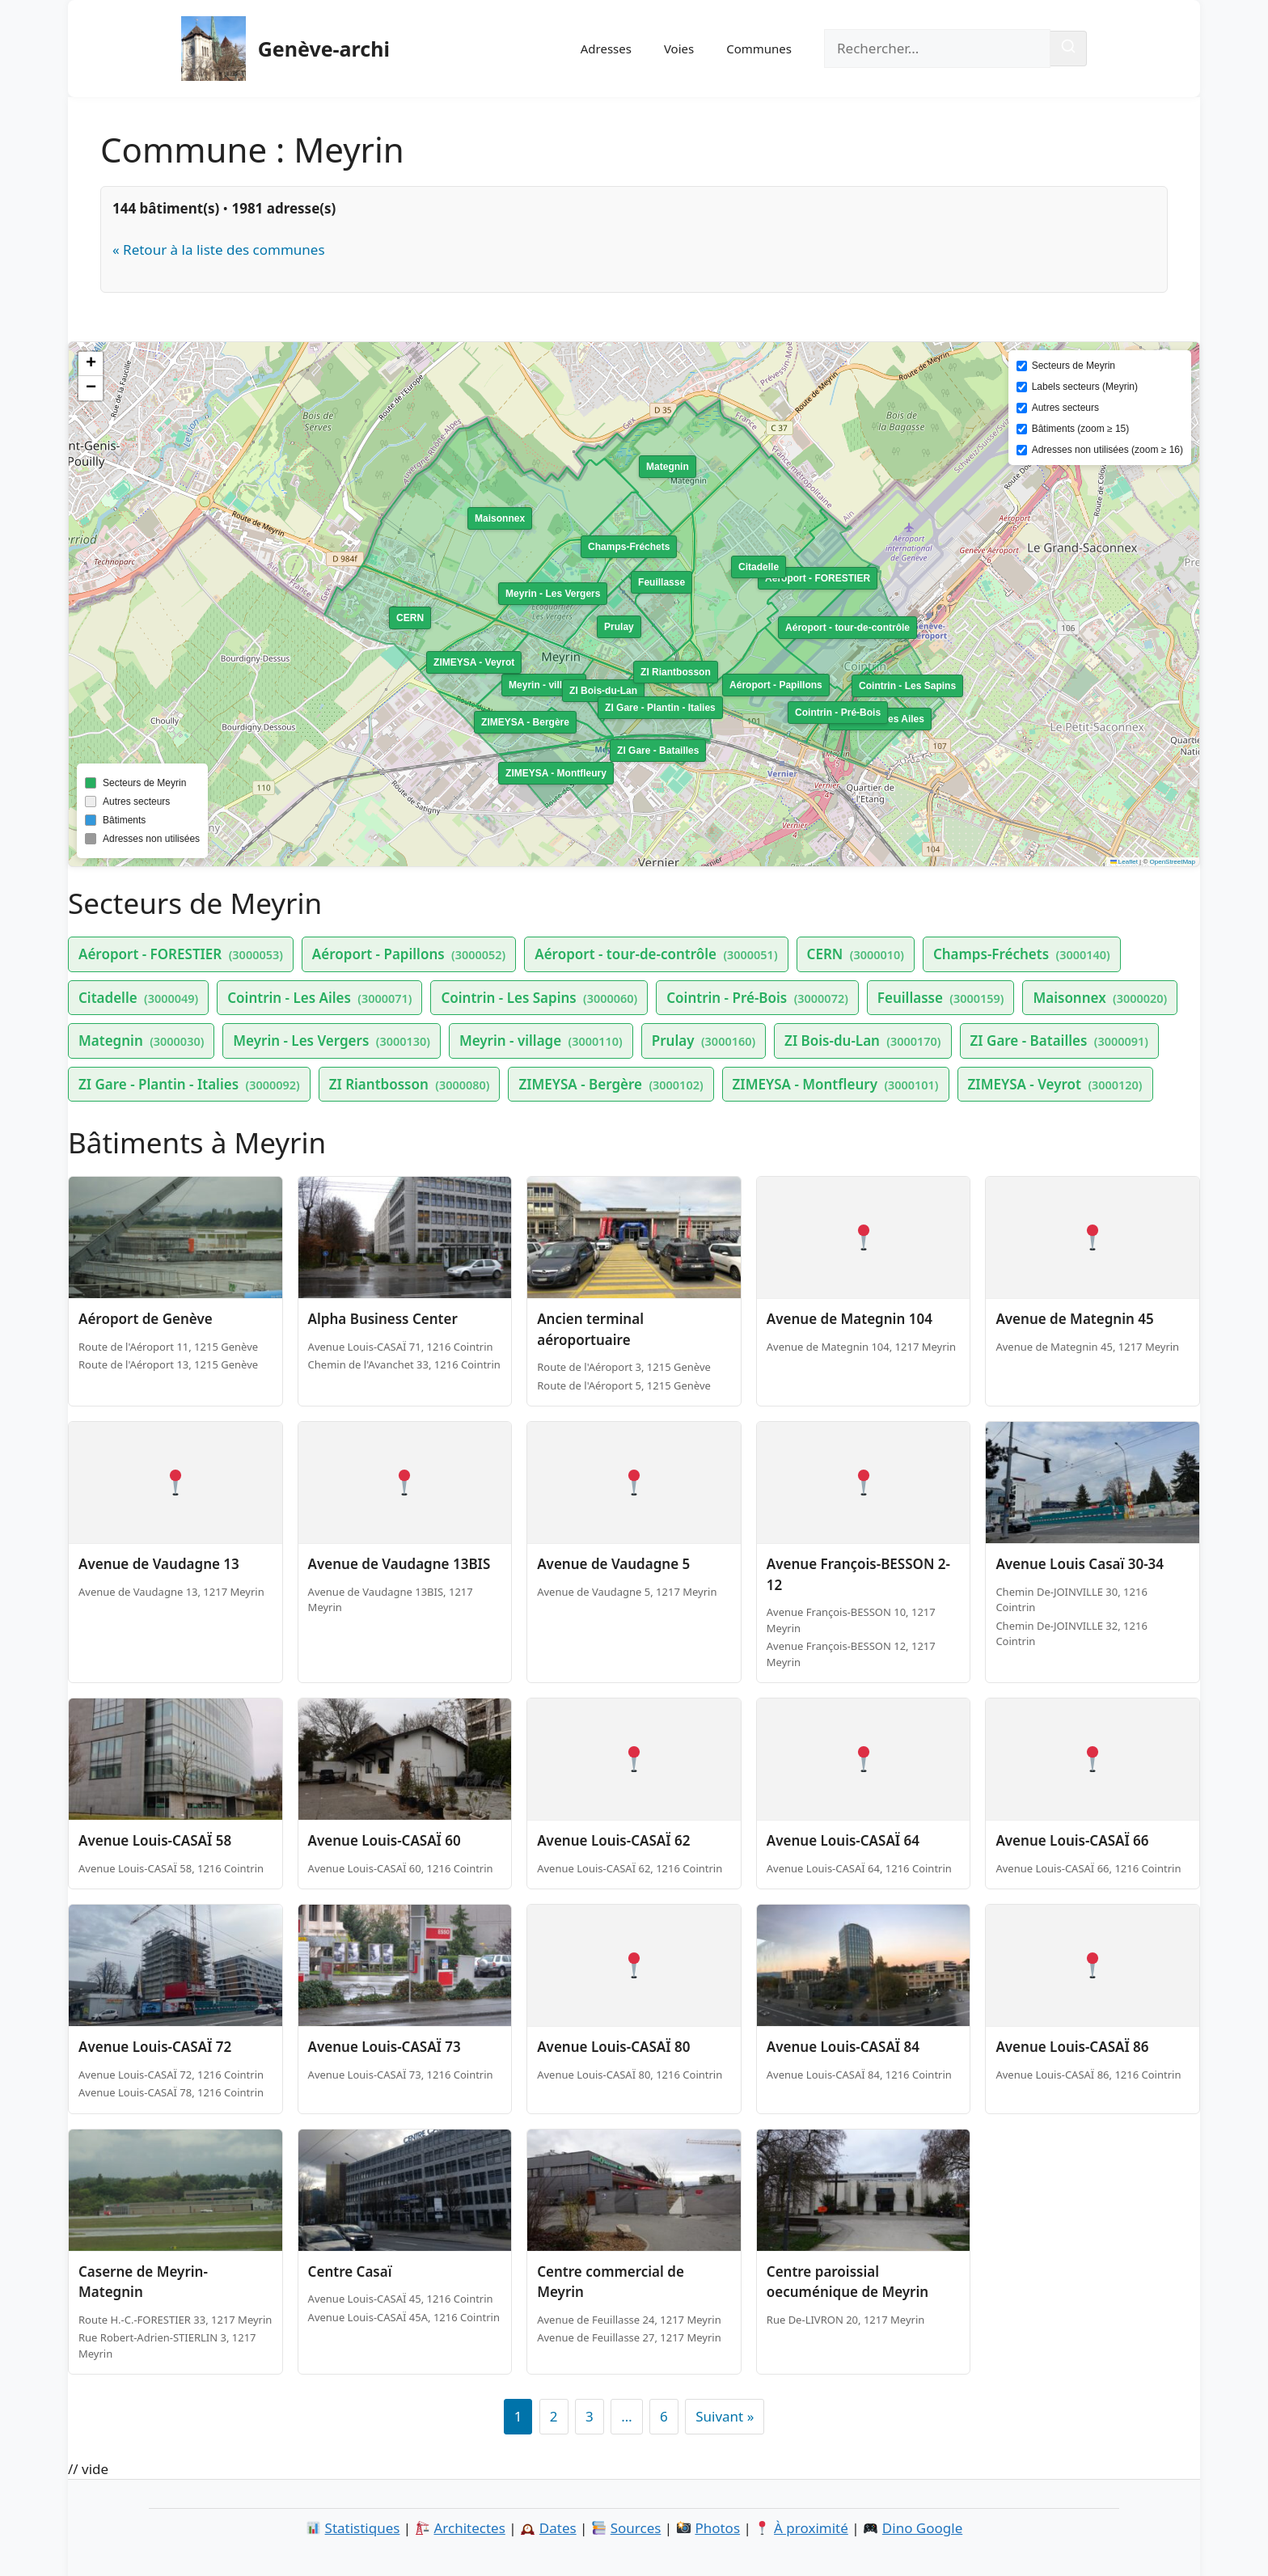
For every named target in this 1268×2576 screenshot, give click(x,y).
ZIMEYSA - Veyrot (1055, 1084)
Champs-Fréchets (1021, 954)
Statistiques (362, 2528)
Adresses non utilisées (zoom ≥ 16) (1107, 449)
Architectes (469, 2528)
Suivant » (724, 2416)
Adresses (606, 48)
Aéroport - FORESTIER (180, 954)
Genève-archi (324, 48)
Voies (679, 48)
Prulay (703, 1040)
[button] (90, 364)
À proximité (811, 2528)
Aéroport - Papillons (408, 954)
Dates (558, 2528)
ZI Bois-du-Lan (862, 1040)
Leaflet (1124, 861)
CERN (855, 954)
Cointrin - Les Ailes (319, 997)
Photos (717, 2528)
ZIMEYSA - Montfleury (836, 1084)
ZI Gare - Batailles (1059, 1040)
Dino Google (922, 2528)
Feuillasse (940, 997)
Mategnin (141, 1040)
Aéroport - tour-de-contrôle (656, 954)
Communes (759, 48)
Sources (636, 2528)
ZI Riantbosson (409, 1084)
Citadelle (138, 997)
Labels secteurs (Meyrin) (1085, 386)
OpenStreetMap (1172, 861)
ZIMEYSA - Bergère (610, 1084)
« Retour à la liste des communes (218, 249)
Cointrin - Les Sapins (539, 997)
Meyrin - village (541, 1040)
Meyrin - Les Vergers (331, 1040)
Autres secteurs (1065, 407)
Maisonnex (1100, 997)
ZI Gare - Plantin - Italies (189, 1084)
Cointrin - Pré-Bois (757, 997)
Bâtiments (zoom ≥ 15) (1081, 428)
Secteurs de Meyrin (1073, 365)
